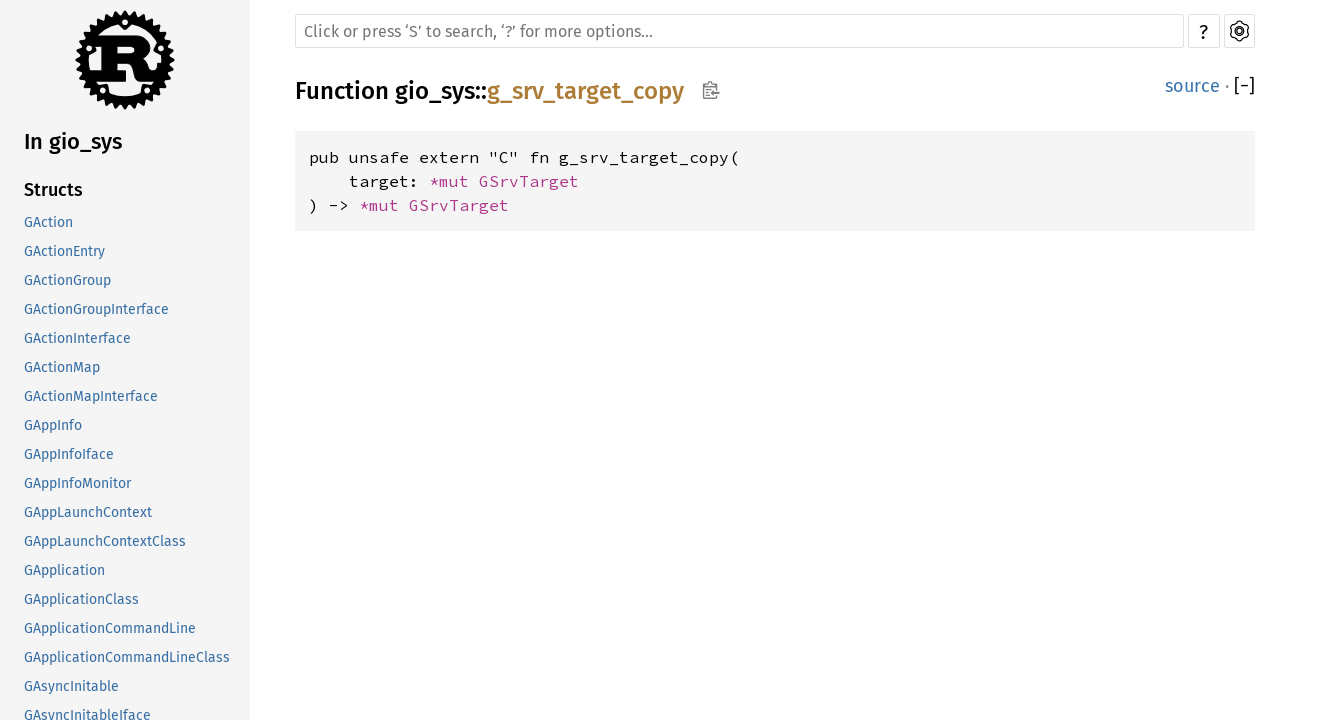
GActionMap (62, 367)
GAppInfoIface (69, 454)
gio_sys (435, 91)
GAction (48, 222)
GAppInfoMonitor (77, 483)
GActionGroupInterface (96, 309)
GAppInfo (53, 425)
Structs (53, 190)
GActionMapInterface (91, 396)
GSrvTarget (529, 181)
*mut (454, 181)
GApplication (64, 570)
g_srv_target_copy (585, 91)
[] (1244, 86)
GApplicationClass (81, 599)
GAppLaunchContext (88, 512)
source (1192, 86)
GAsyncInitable (71, 686)
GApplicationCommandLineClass (127, 657)
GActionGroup (67, 280)
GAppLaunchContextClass (105, 541)
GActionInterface (77, 338)
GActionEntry (64, 251)
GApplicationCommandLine (110, 628)
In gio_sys (73, 141)
